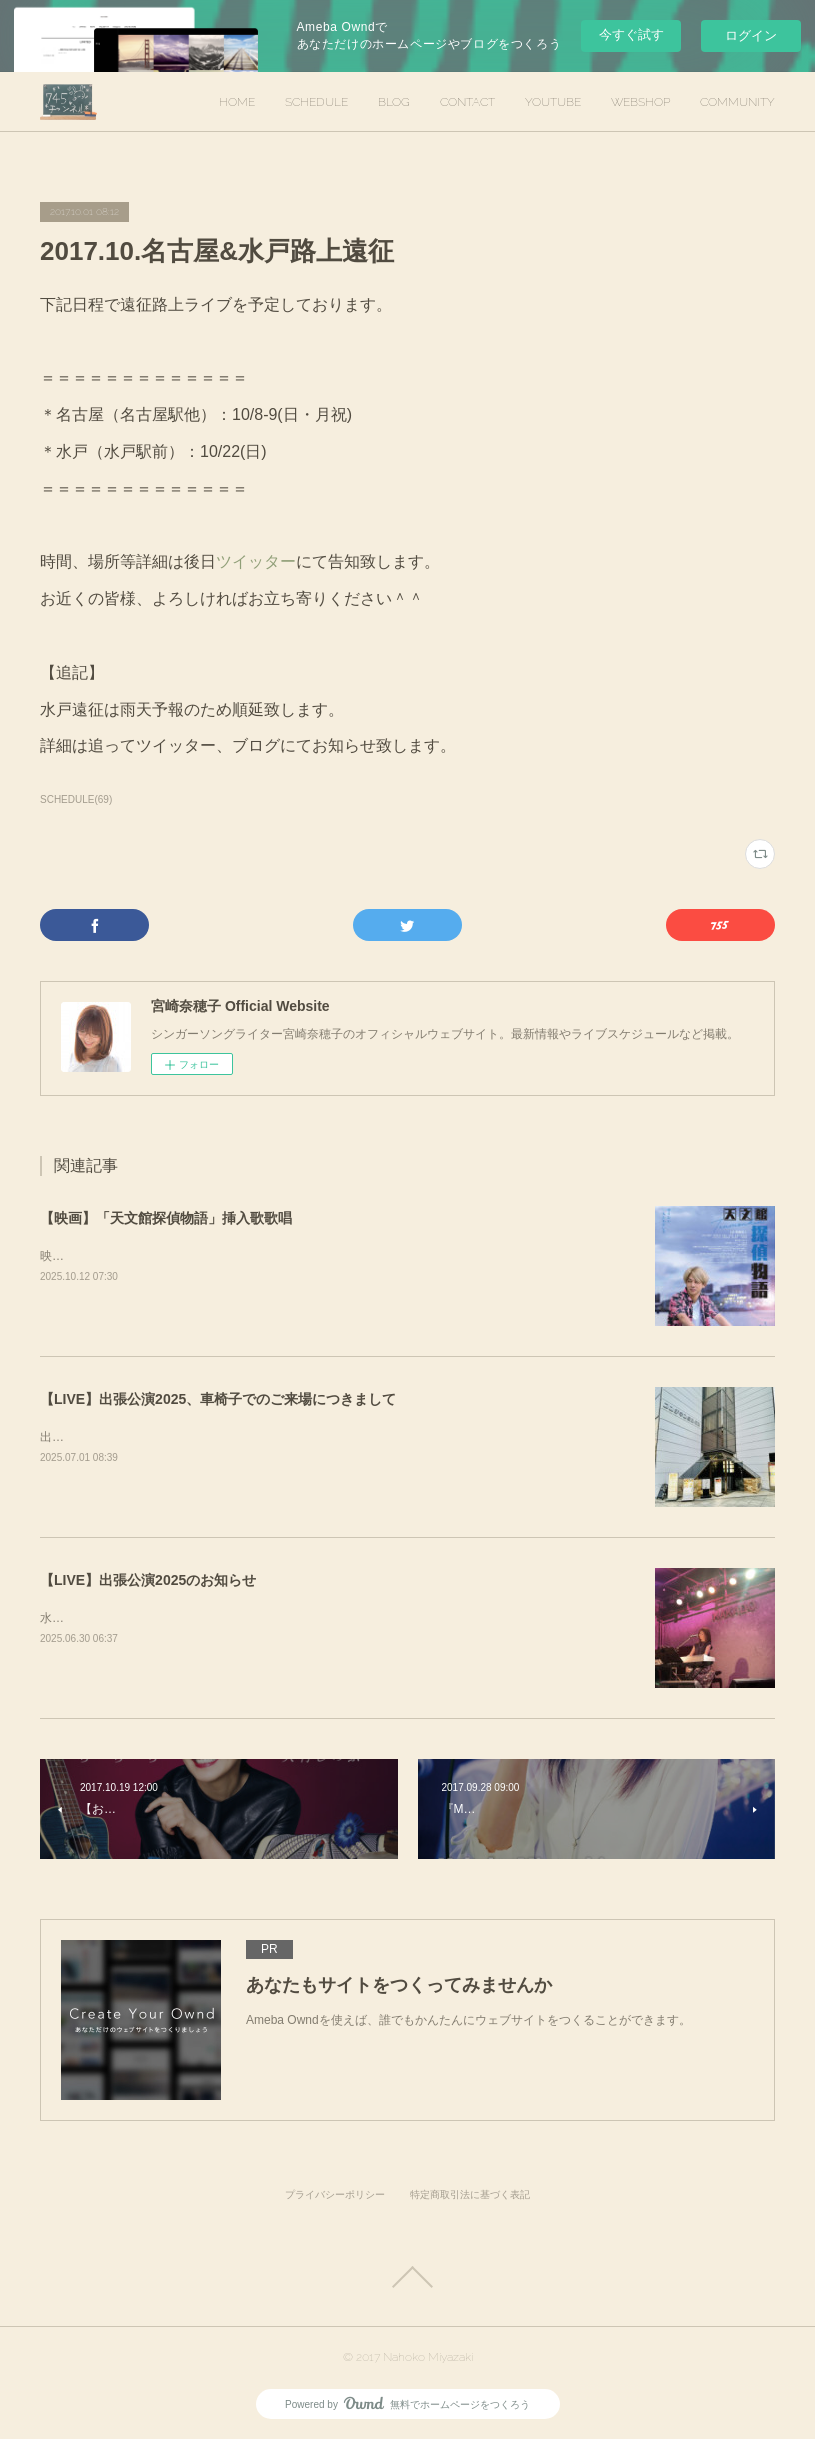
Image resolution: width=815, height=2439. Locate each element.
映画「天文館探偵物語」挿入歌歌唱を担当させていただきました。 (220, 1256)
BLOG (394, 102)
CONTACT (467, 102)
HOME (237, 102)
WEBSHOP (640, 102)
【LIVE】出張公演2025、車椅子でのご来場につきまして (218, 1399)
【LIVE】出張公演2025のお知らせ (148, 1580)
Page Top (407, 2277)
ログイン (751, 35)
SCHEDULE (316, 102)
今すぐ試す (631, 34)
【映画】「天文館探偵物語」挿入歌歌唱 (166, 1218)
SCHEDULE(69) (76, 799)
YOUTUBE (553, 102)
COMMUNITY (737, 102)
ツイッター (256, 561)
